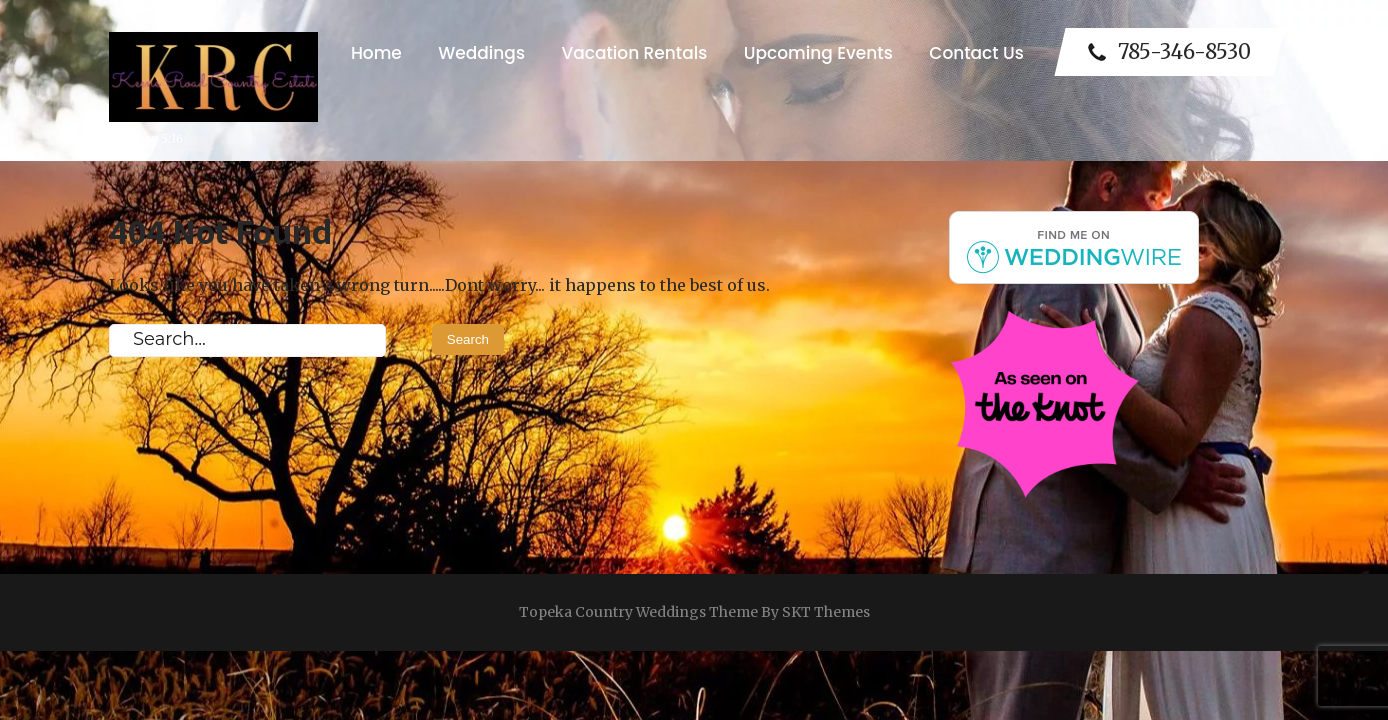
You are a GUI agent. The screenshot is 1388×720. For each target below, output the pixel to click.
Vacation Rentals (634, 53)
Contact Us (976, 53)
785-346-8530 (1169, 52)
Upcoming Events (818, 53)
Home (376, 53)
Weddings (481, 53)
